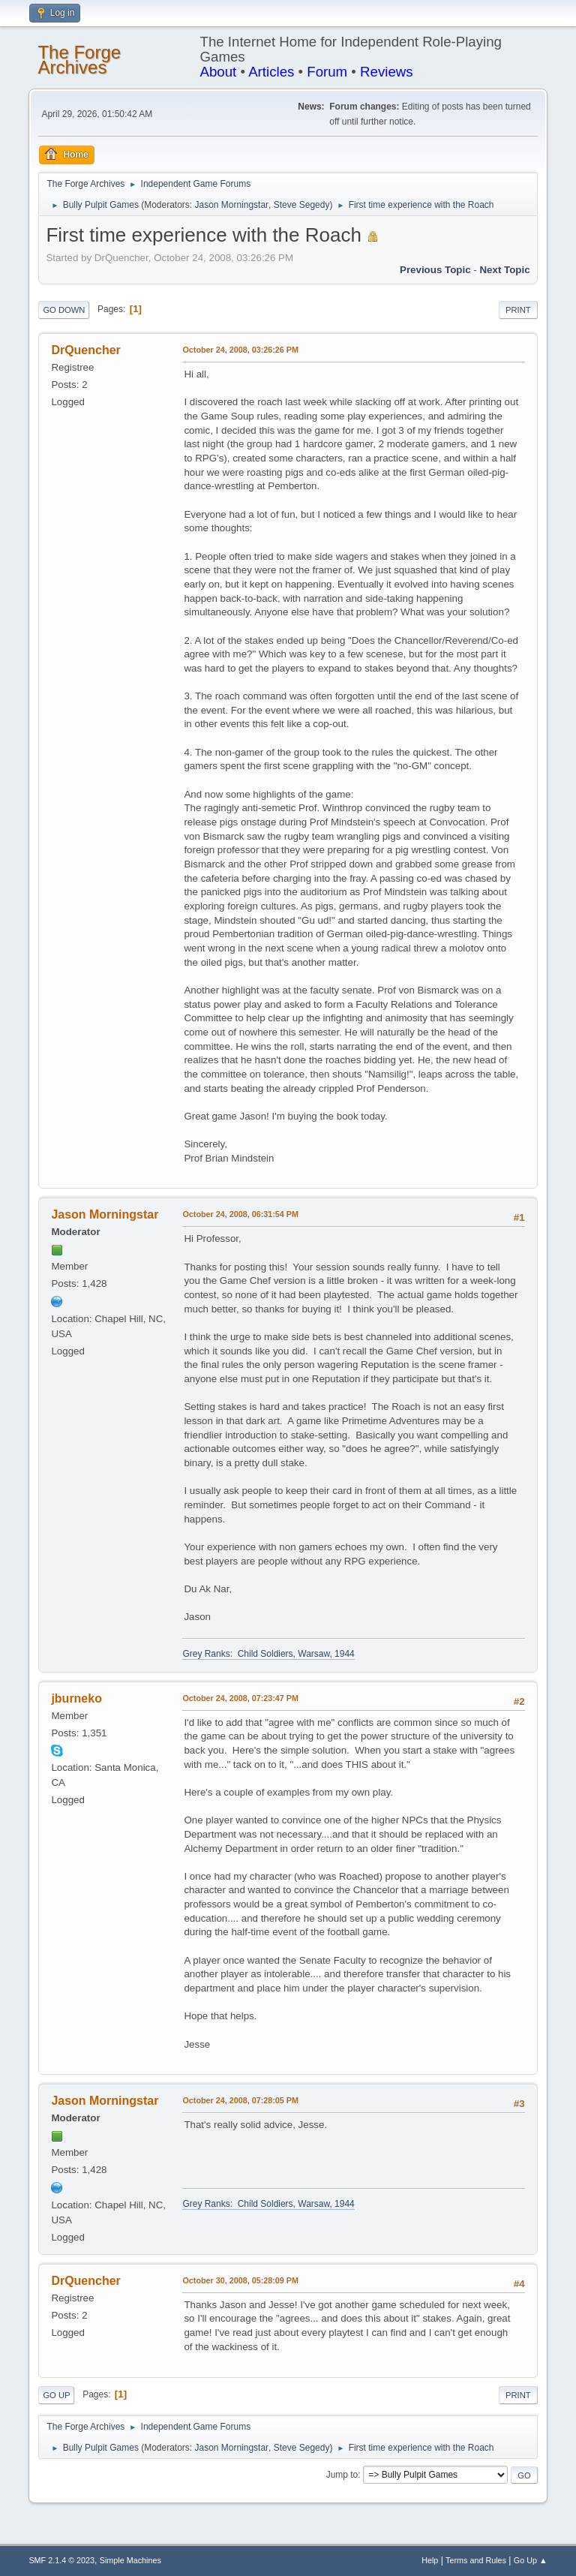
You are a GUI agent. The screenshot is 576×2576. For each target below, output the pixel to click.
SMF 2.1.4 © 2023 (61, 2560)
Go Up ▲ (531, 2560)
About (218, 72)
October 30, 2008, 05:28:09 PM (240, 2280)
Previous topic (435, 269)
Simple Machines (130, 2560)
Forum (327, 72)
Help (430, 2560)
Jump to (342, 2474)
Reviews (386, 72)
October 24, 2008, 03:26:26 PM (240, 349)
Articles (271, 72)
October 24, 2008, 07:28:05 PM (240, 2100)
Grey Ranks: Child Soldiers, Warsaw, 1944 (268, 1654)
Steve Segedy (302, 205)
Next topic (504, 269)
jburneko (76, 1698)
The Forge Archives (79, 59)
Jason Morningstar (232, 205)
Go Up (56, 2395)
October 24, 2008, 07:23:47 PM (240, 1698)
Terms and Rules (476, 2560)
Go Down (64, 309)
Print (518, 309)
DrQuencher (85, 350)
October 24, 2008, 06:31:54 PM (240, 1214)
